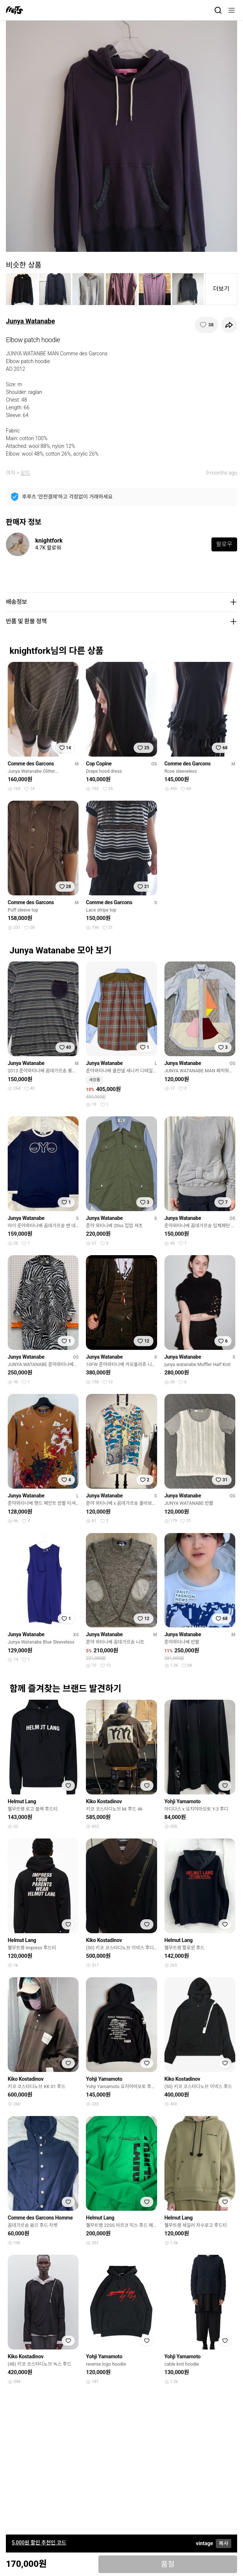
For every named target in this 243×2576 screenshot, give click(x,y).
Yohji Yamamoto (182, 1801)
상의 (25, 473)
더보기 (221, 288)
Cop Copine (99, 764)
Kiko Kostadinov (104, 1801)
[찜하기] (206, 325)
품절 (168, 2564)
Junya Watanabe (30, 321)
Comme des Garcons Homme (40, 2218)
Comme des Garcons (31, 764)
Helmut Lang (22, 1801)
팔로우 (224, 544)
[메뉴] (231, 10)
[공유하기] (229, 325)
